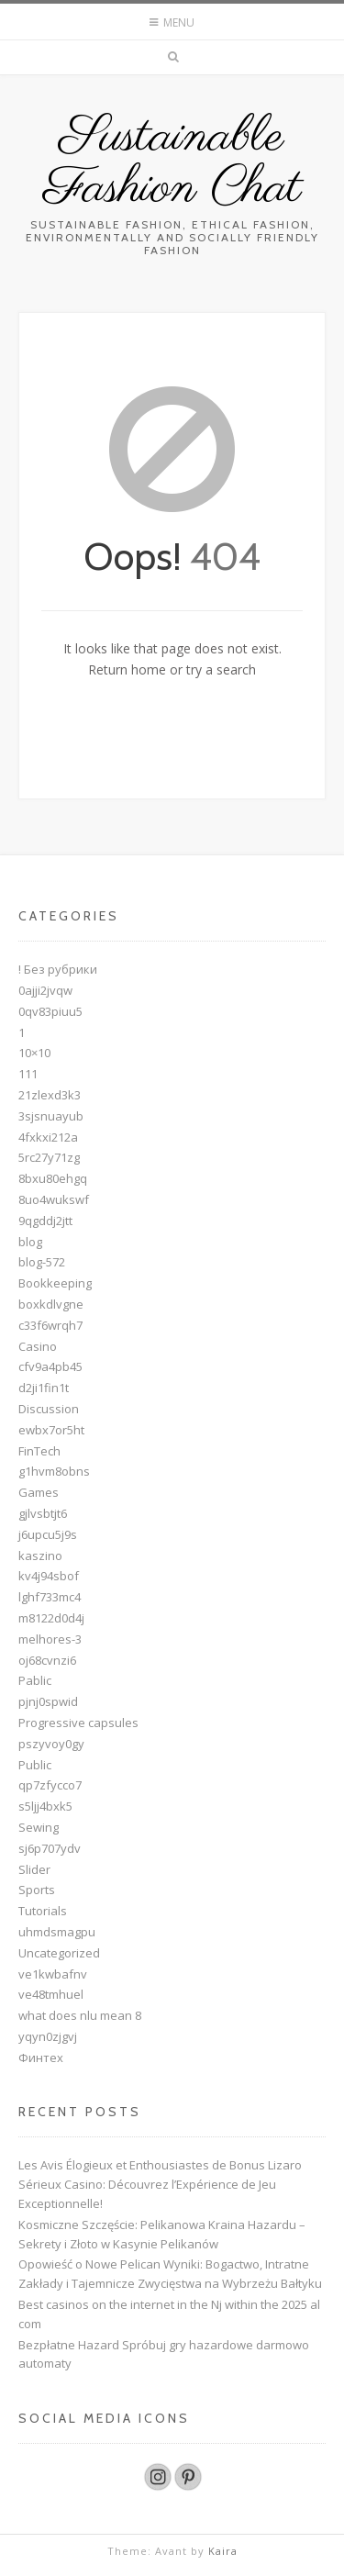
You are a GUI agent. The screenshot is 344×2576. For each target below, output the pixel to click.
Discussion (48, 1408)
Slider (34, 1869)
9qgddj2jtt (45, 1220)
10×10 (34, 1052)
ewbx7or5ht (51, 1430)
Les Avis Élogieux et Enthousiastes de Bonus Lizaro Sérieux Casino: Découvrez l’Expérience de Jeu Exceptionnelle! (160, 2184)
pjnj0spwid (48, 1701)
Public (34, 1764)
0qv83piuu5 (50, 1011)
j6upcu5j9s (47, 1534)
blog (30, 1241)
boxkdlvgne (50, 1304)
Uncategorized (59, 1953)
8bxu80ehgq (52, 1178)
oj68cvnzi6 (47, 1660)
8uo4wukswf (53, 1199)
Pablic (34, 1680)
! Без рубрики (57, 969)
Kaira (223, 2551)
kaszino (40, 1555)
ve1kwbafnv (52, 1974)
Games (38, 1492)
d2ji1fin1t (43, 1387)
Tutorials (42, 1910)
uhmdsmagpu (56, 1932)
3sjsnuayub (50, 1116)
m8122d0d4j (51, 1618)
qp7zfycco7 (50, 1785)
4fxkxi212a (48, 1137)
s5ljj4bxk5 (45, 1806)
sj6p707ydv (49, 1848)
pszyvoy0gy (51, 1743)
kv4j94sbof (48, 1575)
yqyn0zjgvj (47, 2036)
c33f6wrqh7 (50, 1325)
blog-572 (41, 1262)
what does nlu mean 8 (79, 2015)
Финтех (40, 2057)
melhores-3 (50, 1639)
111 (28, 1073)
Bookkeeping (55, 1283)
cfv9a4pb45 (50, 1366)
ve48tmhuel (50, 1994)
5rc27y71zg (49, 1157)
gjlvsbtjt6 (42, 1513)
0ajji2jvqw (45, 990)
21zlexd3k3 (49, 1095)
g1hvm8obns (54, 1471)
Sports (36, 1889)
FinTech (39, 1451)
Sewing (38, 1827)
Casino (37, 1346)
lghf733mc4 (49, 1597)
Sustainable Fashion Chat (172, 163)
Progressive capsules (78, 1722)
